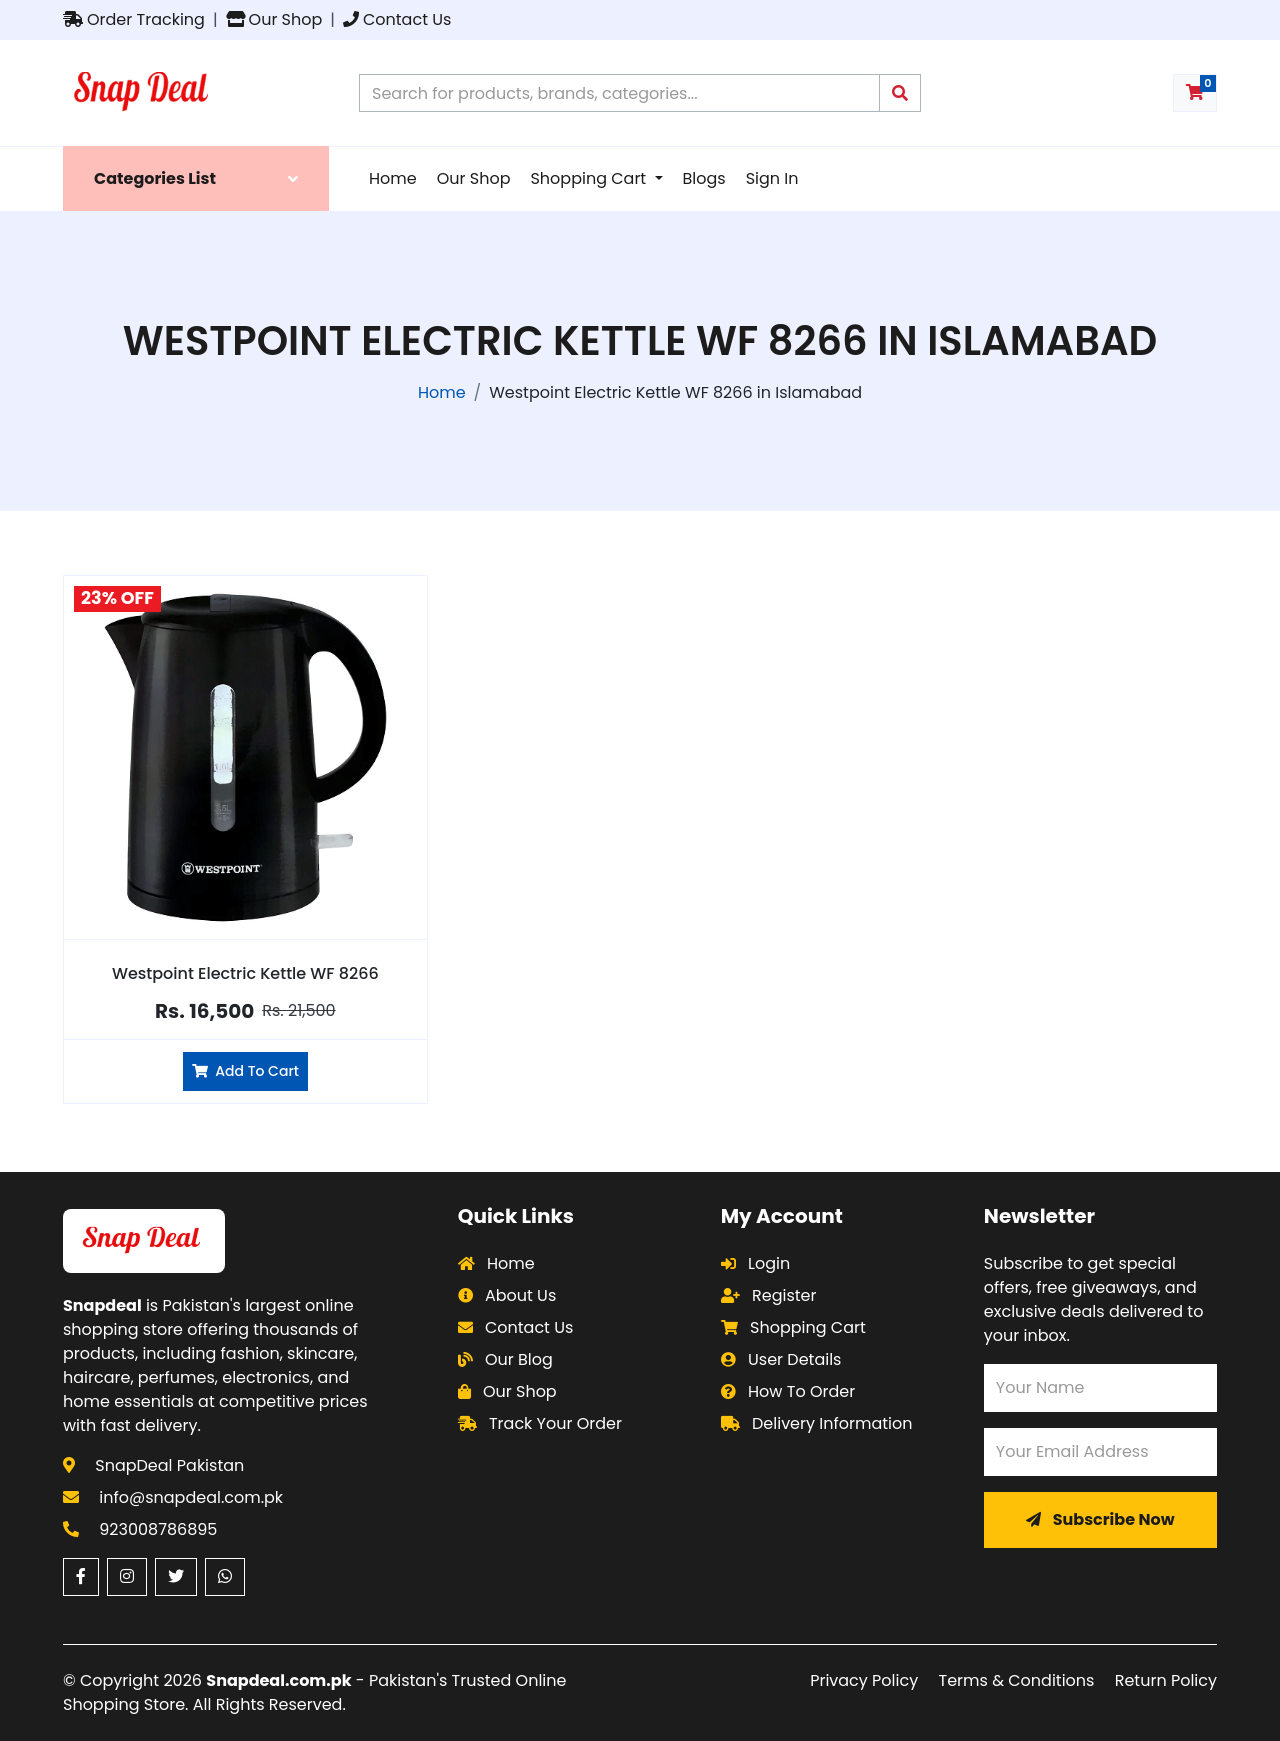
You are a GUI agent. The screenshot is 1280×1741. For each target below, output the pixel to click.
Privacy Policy (864, 1680)
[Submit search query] (900, 93)
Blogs (704, 178)
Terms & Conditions (1017, 1680)
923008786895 (158, 1529)
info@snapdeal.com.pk (191, 1497)
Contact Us (397, 19)
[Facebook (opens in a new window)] (81, 1577)
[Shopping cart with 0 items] (1195, 93)
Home (393, 178)
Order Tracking (134, 19)
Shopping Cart (590, 178)
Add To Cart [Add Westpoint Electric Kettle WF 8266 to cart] (245, 1071)
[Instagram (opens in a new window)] (127, 1577)
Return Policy (1166, 1680)
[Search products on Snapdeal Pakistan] (619, 93)
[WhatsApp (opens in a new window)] (225, 1577)
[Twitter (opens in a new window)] (176, 1577)
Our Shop (274, 19)
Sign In (772, 178)
